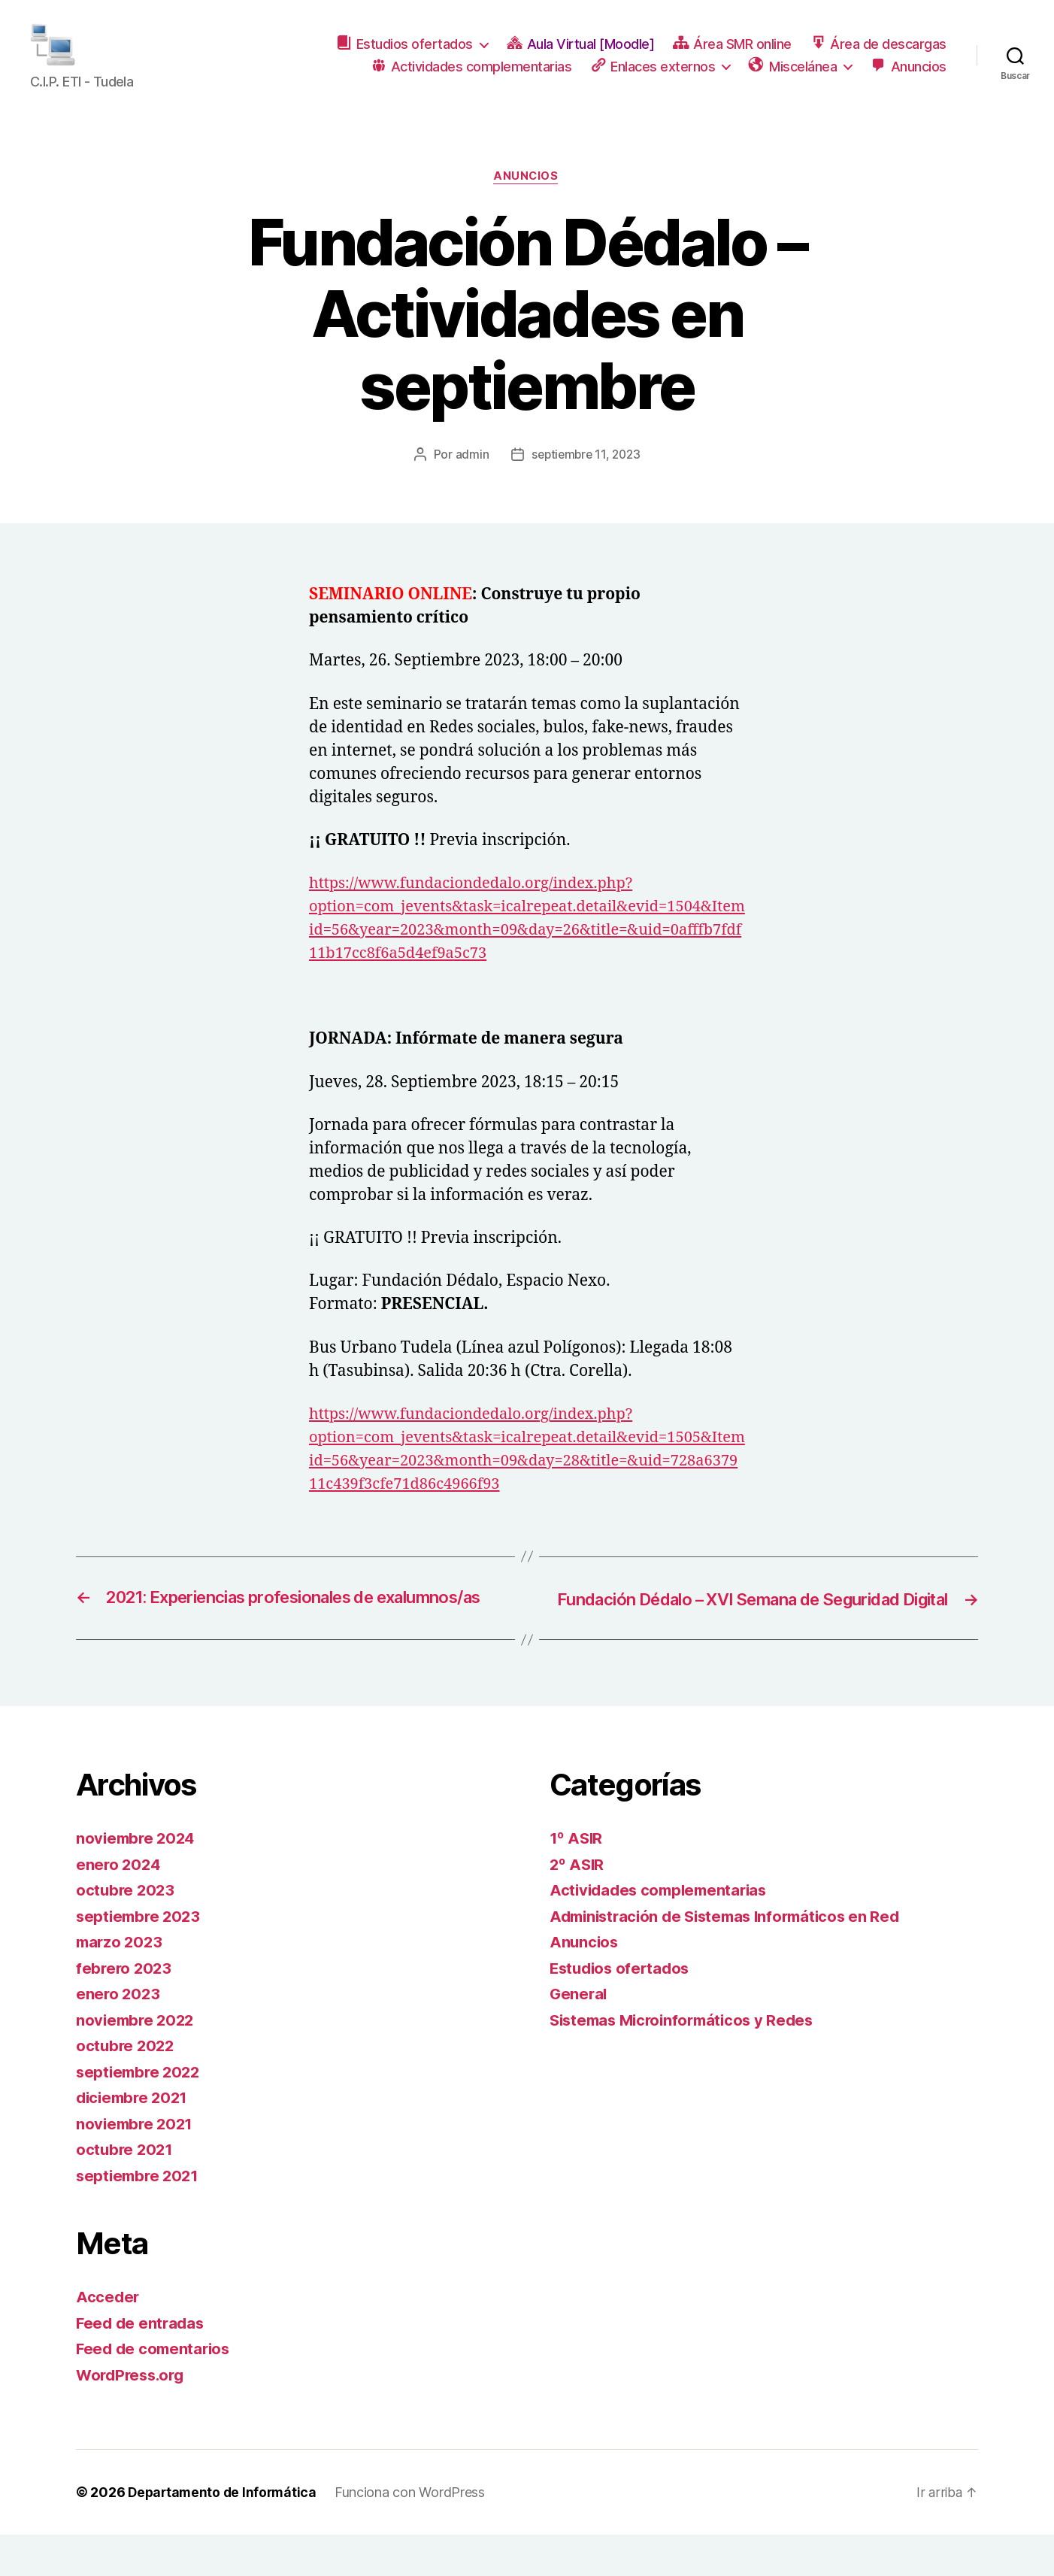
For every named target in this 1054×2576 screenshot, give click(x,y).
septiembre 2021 (140, 2217)
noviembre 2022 (137, 2061)
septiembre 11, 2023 (586, 474)
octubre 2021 (126, 2190)
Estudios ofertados (622, 2009)
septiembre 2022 (140, 2113)
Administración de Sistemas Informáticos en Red (733, 1957)
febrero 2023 (125, 2009)
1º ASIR (577, 1879)
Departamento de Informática (225, 2533)
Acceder (108, 2338)
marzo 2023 (120, 1983)
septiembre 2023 (140, 1957)
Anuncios (526, 196)
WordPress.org (133, 2416)
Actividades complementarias (663, 1931)
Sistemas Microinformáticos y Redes (687, 2061)
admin (469, 474)
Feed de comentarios (155, 2390)
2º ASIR (578, 1905)
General (579, 2035)
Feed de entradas (142, 2364)
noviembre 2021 (136, 2165)
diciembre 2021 (134, 2138)
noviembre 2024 (137, 1879)
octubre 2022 (126, 2086)
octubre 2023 (126, 1931)
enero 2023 (119, 2035)
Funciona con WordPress (415, 2533)
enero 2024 (119, 1905)
